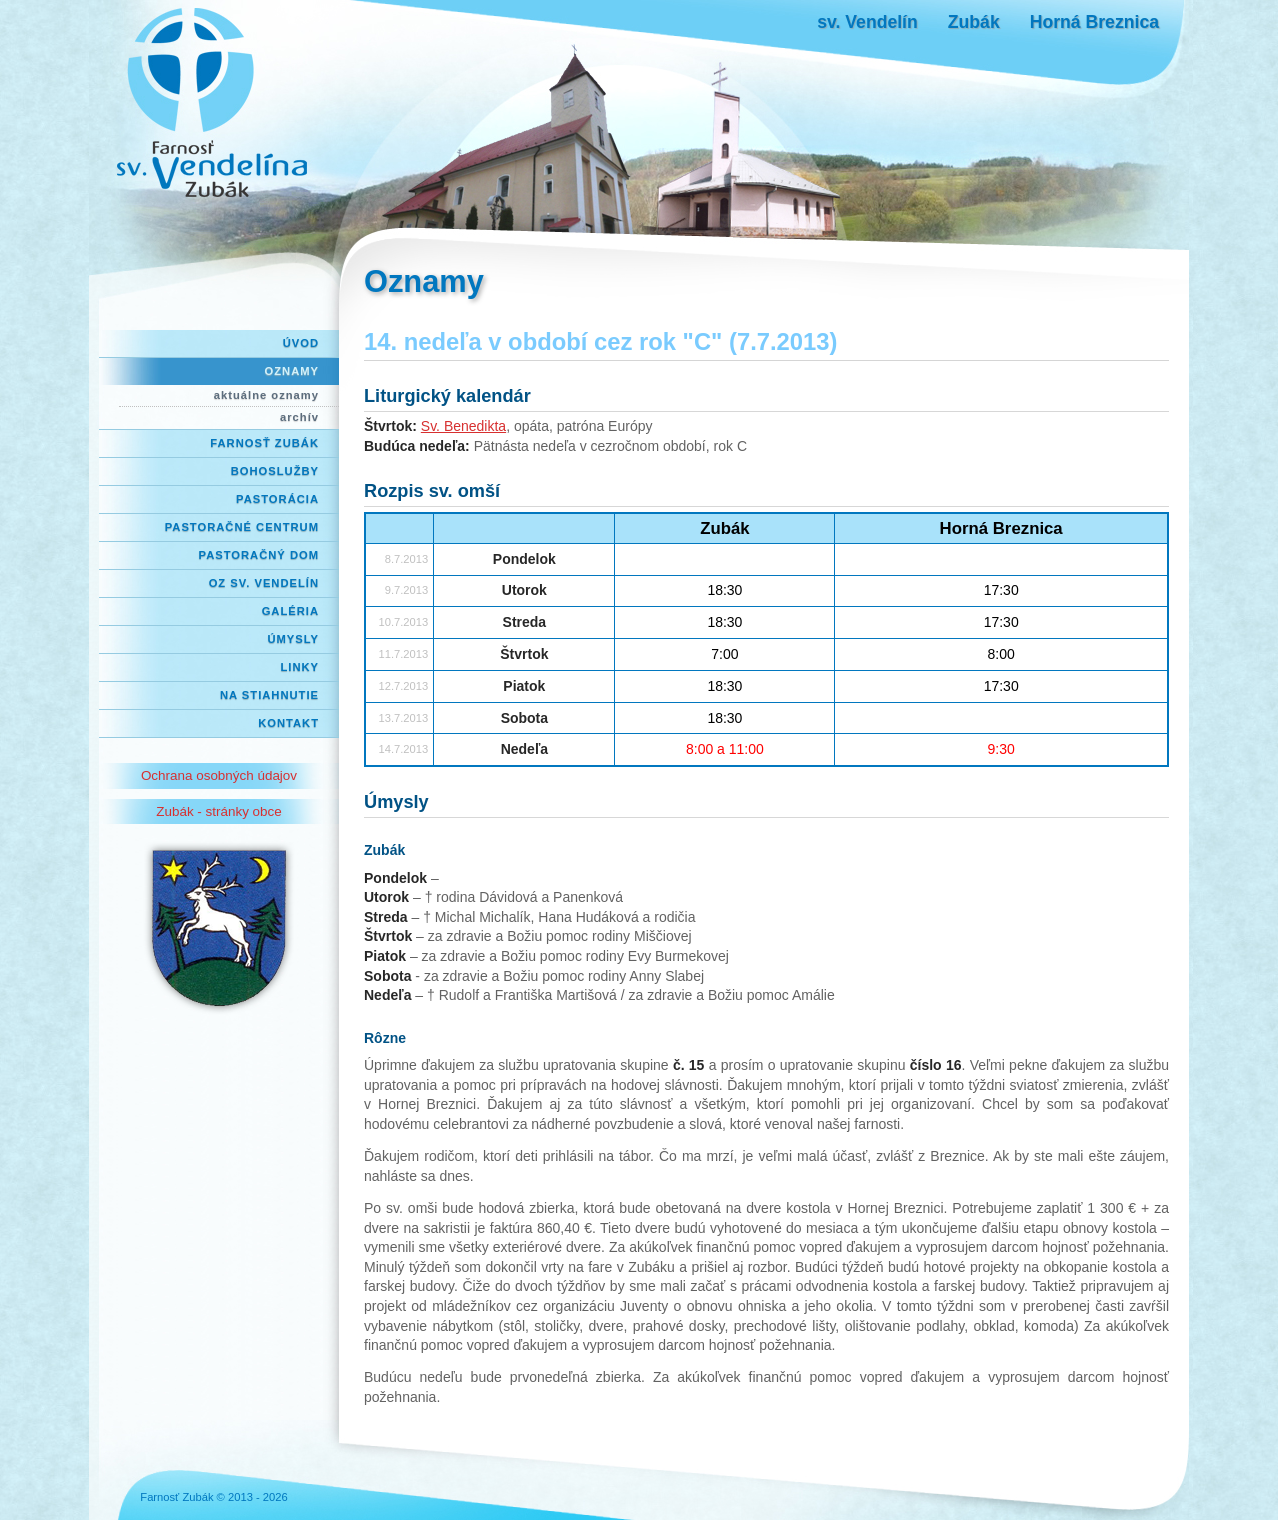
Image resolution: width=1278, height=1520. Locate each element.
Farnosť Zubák (264, 443)
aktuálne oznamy (266, 395)
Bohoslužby (275, 471)
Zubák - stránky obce (218, 811)
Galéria (290, 611)
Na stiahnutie (269, 695)
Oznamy (292, 371)
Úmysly (293, 639)
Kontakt (288, 723)
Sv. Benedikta (463, 426)
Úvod (301, 343)
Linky (299, 667)
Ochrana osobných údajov (219, 775)
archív (299, 417)
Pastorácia (277, 499)
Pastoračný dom (259, 555)
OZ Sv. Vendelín (264, 583)
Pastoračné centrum (242, 527)
